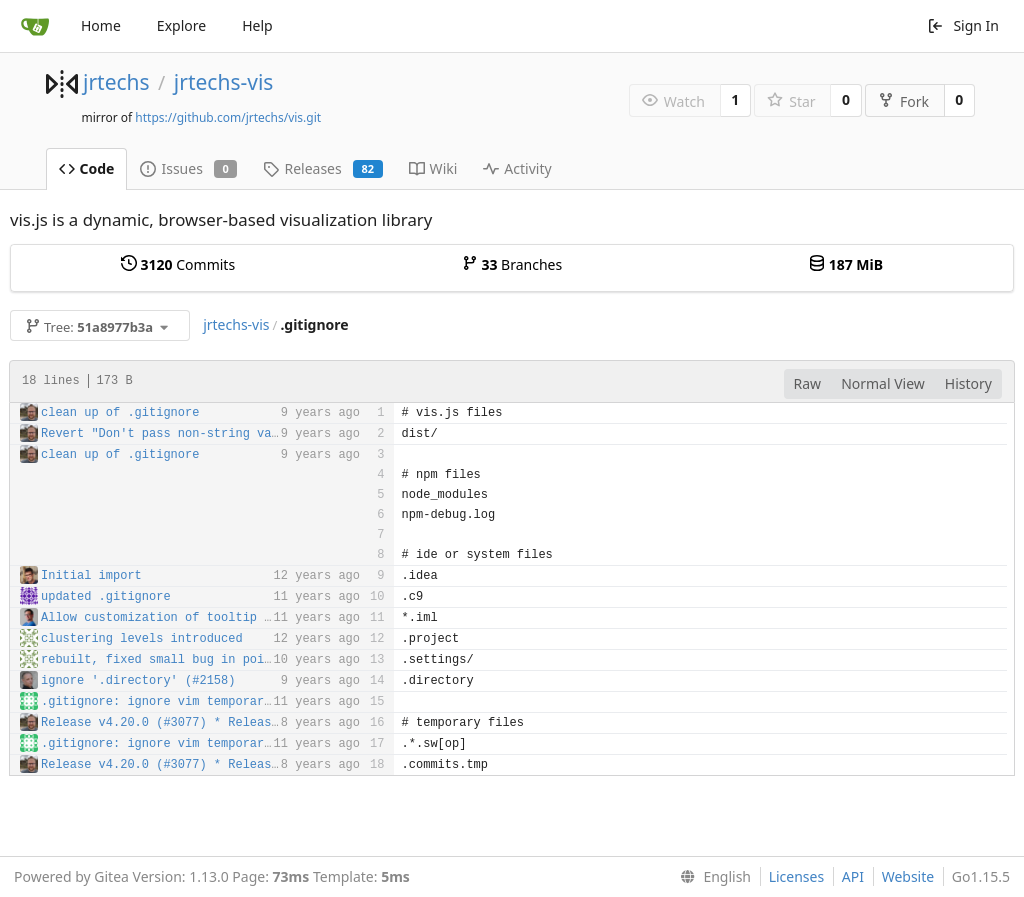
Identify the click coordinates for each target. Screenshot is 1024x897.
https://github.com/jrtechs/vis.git (228, 117)
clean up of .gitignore (120, 413)
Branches (512, 264)
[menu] (711, 877)
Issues (188, 168)
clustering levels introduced (142, 639)
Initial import (91, 576)
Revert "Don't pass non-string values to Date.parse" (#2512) (253, 434)
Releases (322, 168)
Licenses (797, 876)
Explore (181, 25)
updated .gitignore (106, 597)
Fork (903, 101)
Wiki (433, 168)
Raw (808, 383)
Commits (178, 264)
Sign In (963, 25)
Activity (517, 168)
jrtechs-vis (224, 82)
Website (908, 876)
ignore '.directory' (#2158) (138, 681)
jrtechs (116, 82)
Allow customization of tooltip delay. (174, 618)
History (968, 383)
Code (87, 168)
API (853, 876)
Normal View (883, 383)
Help (257, 25)
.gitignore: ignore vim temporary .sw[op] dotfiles (217, 702)
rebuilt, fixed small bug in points (163, 660)
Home (101, 25)
